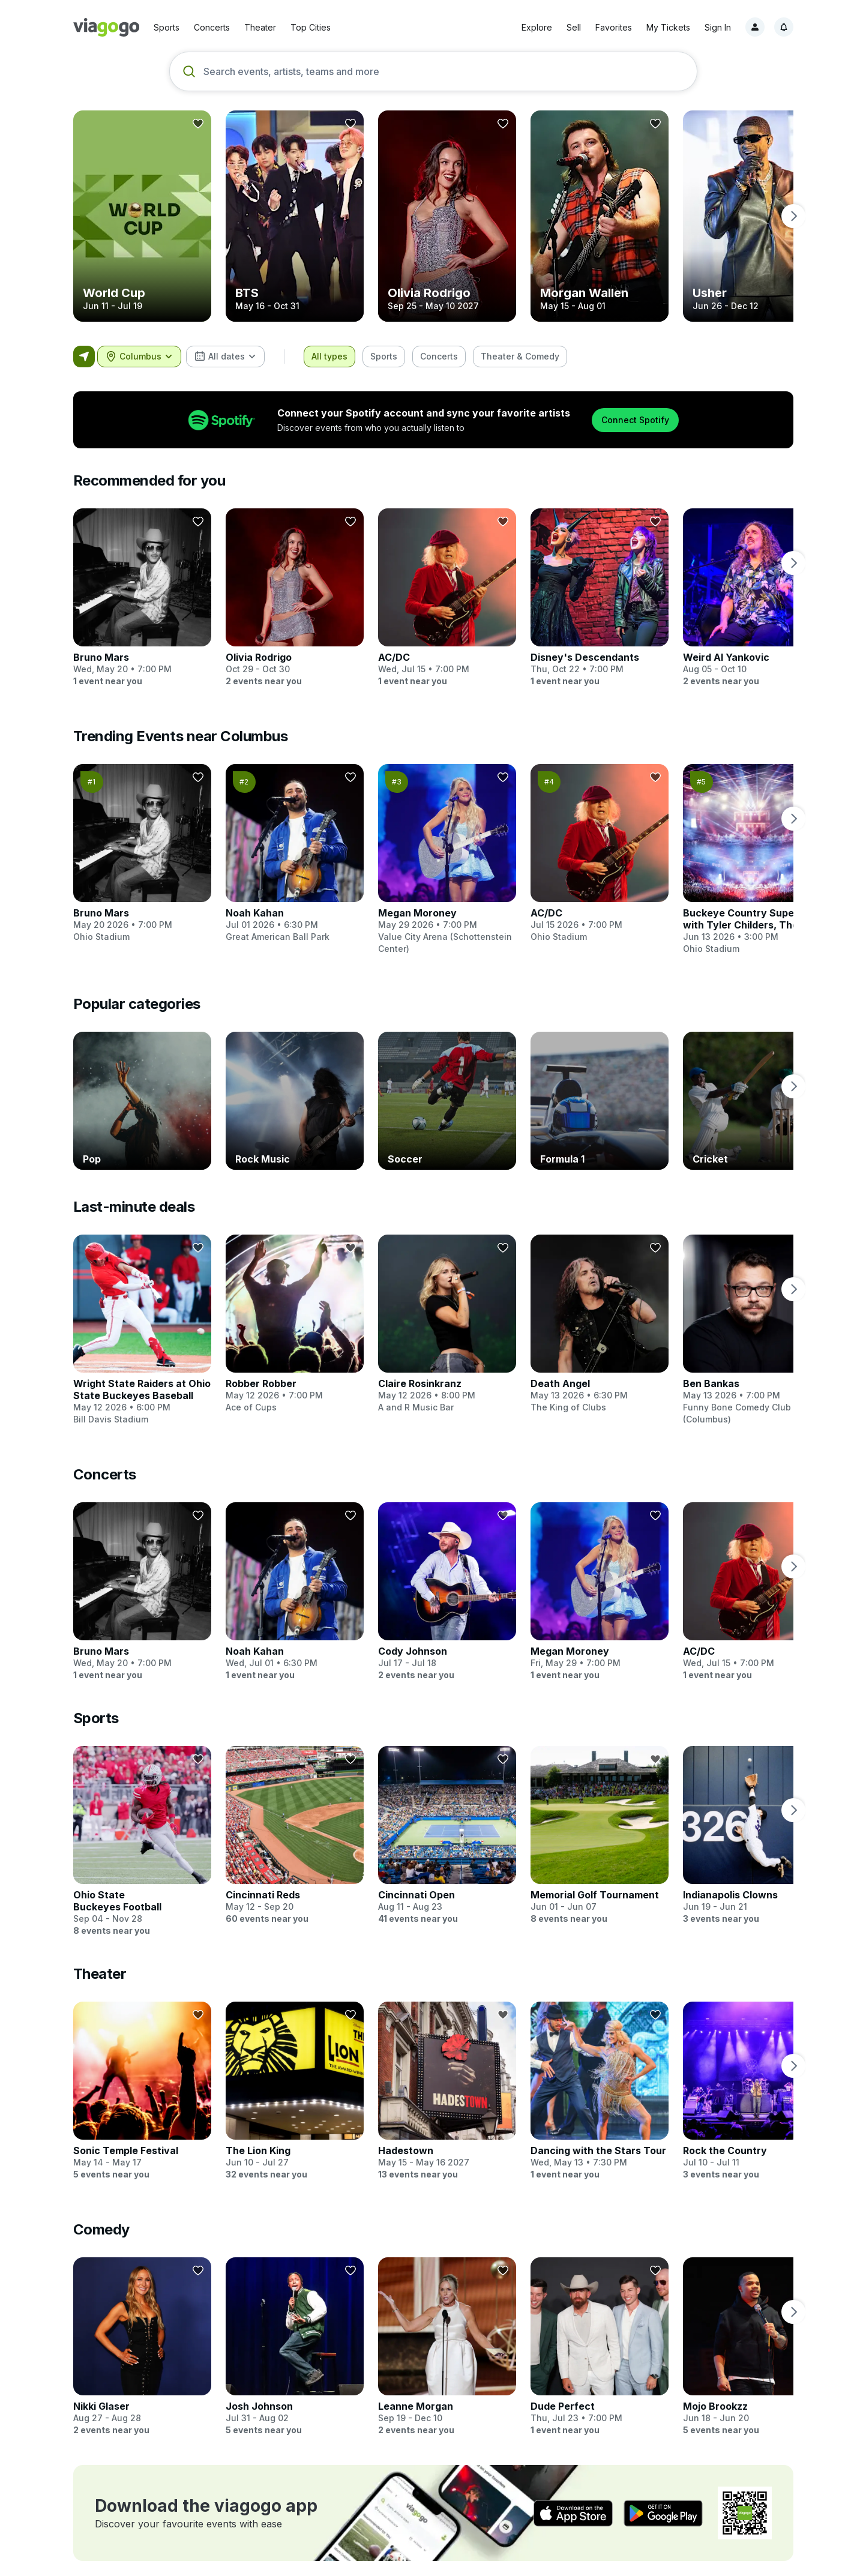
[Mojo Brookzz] (752, 2334)
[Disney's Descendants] (599, 598)
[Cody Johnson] (447, 1579)
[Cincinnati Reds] (294, 1823)
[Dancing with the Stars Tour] (599, 2079)
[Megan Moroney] (447, 859)
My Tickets (668, 27)
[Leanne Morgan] (447, 2334)
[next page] (793, 216)
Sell (574, 27)
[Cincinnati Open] (447, 1823)
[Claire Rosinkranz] (447, 1324)
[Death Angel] (599, 1324)
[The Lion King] (294, 2079)
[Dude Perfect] (599, 2334)
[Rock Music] (294, 1101)
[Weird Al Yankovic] (752, 598)
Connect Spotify (635, 420)
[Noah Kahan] (294, 853)
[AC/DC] (447, 598)
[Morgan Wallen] (600, 216)
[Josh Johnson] (294, 2334)
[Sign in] (755, 27)
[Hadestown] (447, 2079)
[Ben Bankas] (752, 1330)
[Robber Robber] (294, 1324)
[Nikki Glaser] (142, 2334)
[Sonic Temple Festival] (142, 2079)
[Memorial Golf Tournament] (599, 1823)
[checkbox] (329, 356)
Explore (537, 27)
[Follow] (198, 124)
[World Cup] (142, 216)
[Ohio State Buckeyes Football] (142, 1829)
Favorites (613, 27)
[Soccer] (447, 1101)
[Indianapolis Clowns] (752, 1823)
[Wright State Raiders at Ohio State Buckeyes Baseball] (142, 1330)
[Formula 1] (599, 1101)
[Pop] (142, 1101)
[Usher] (752, 216)
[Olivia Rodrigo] (447, 216)
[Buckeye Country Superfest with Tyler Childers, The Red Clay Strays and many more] (752, 859)
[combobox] (139, 356)
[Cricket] (752, 1101)
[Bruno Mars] (142, 598)
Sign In (718, 27)
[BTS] (295, 216)
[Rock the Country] (752, 2079)
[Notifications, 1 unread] (783, 27)
